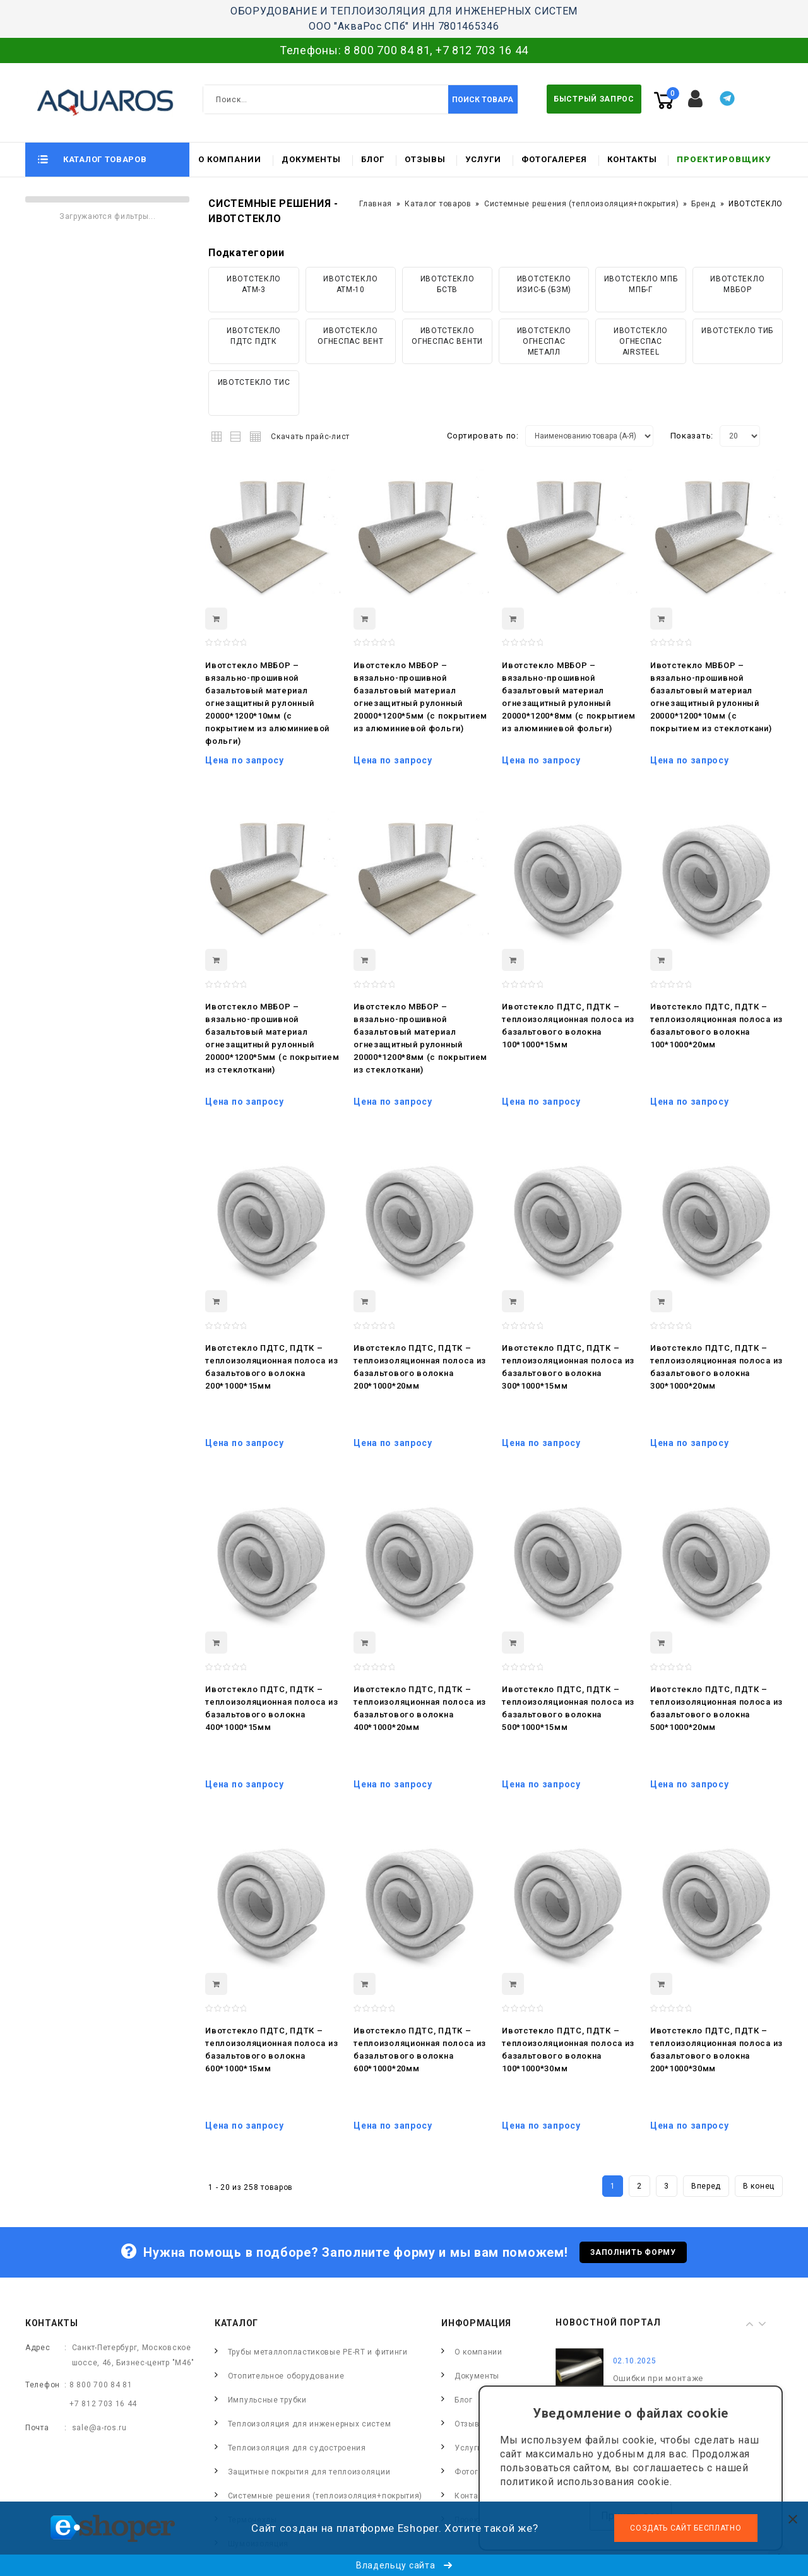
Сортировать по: (483, 435)
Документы (311, 159)
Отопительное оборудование (286, 2376)
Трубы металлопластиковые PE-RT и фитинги (318, 2352)
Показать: (691, 435)
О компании (229, 159)
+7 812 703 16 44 (482, 50)
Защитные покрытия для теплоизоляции (309, 2471)
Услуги (483, 159)
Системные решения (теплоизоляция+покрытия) (581, 203)
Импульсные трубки (267, 2400)
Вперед (706, 2186)
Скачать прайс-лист (310, 436)
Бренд (703, 203)
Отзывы (425, 159)
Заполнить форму (633, 2252)
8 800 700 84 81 (387, 50)
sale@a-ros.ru (99, 2427)
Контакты (632, 159)
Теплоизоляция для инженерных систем (309, 2424)
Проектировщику (724, 159)
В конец (759, 2186)
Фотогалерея (554, 159)
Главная (375, 203)
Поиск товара (482, 99)
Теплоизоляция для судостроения (297, 2448)
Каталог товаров (438, 203)
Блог (372, 159)
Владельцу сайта (404, 2565)
